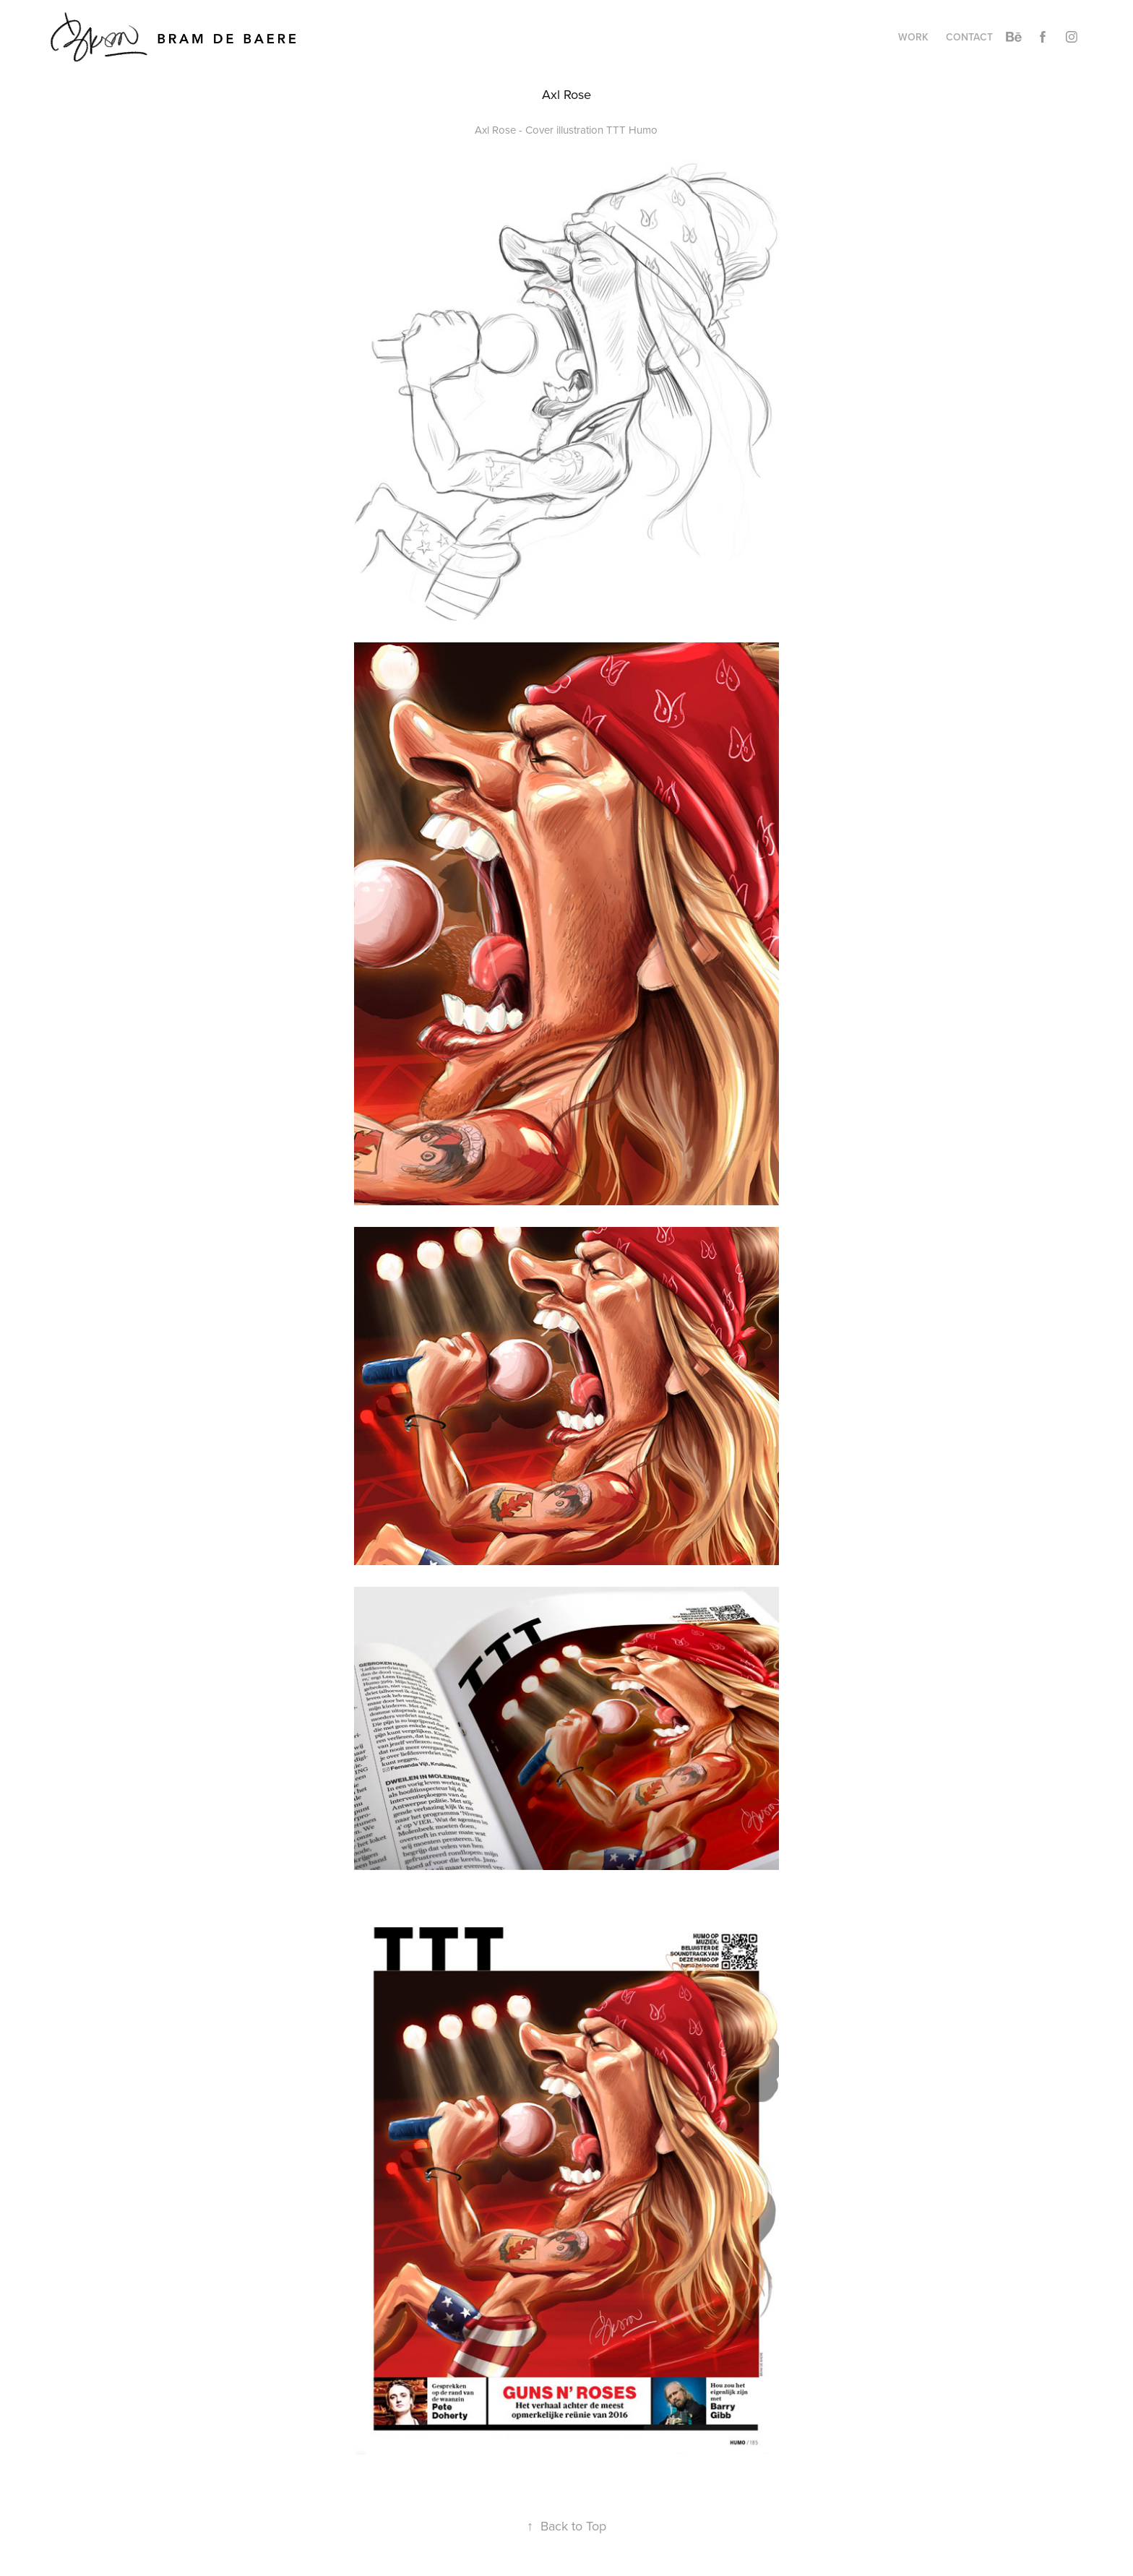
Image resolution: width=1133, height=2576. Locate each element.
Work (913, 37)
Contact (969, 37)
